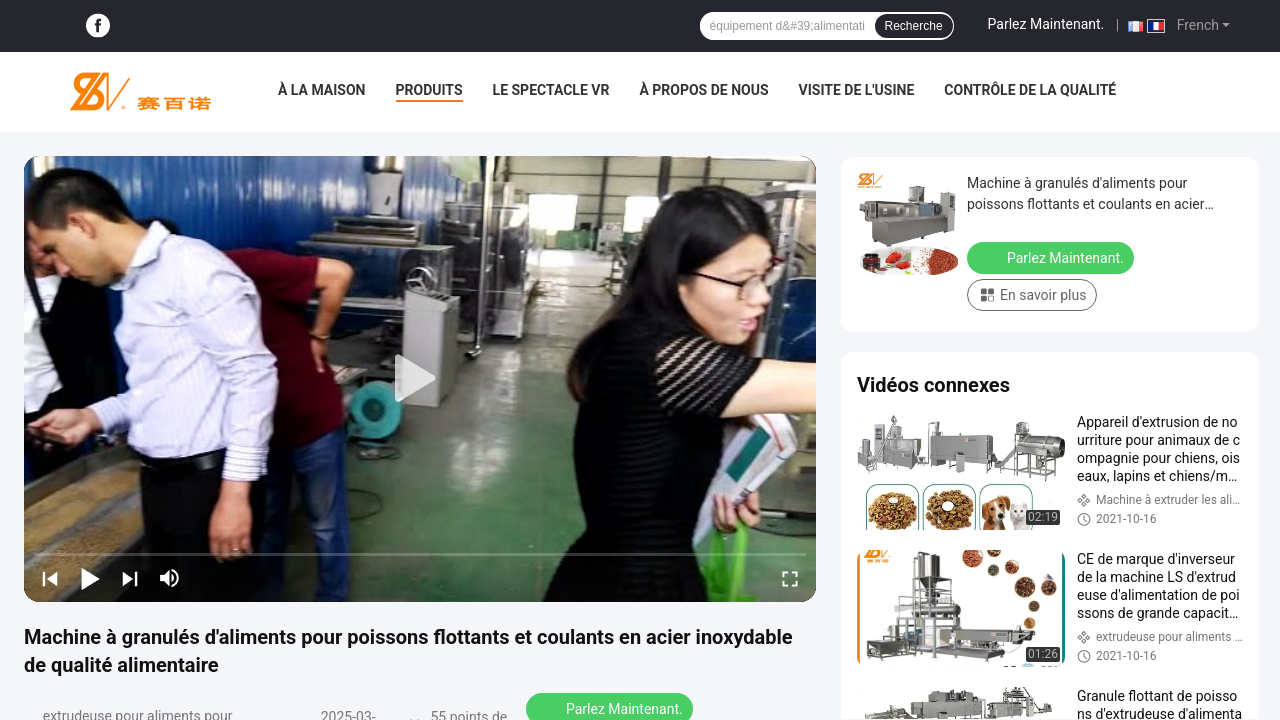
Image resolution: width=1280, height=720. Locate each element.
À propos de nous (703, 90)
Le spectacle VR (551, 90)
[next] (130, 578)
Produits (429, 90)
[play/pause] (90, 578)
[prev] (50, 578)
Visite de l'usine (857, 90)
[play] (420, 379)
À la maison (322, 90)
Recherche (914, 26)
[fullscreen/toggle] (790, 578)
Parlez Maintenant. (1046, 24)
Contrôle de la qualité (1030, 90)
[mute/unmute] (170, 578)
